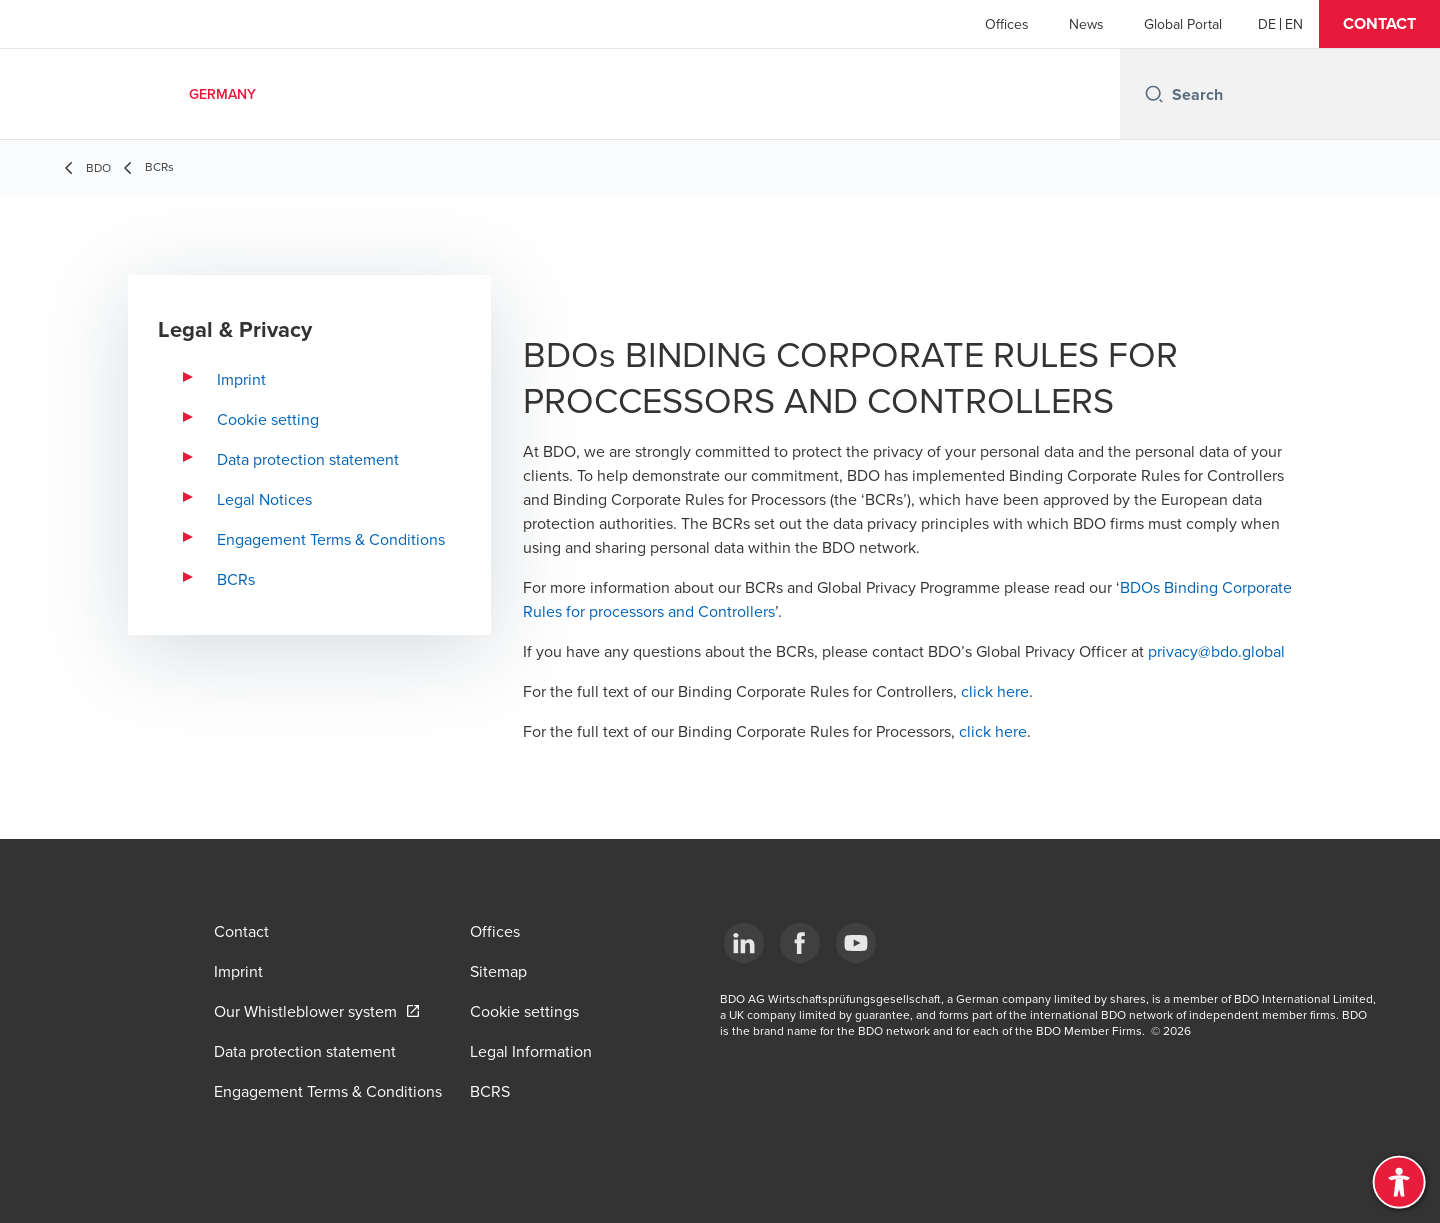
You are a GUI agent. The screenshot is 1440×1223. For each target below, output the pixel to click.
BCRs (236, 579)
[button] (1379, 24)
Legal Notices (264, 499)
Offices (1007, 24)
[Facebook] (800, 943)
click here (995, 691)
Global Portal (1183, 24)
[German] (1267, 24)
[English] (1294, 24)
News (1086, 24)
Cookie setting (268, 419)
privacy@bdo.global (1216, 651)
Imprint (241, 379)
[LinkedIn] (744, 943)
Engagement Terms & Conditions (331, 539)
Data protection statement (308, 459)
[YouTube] (856, 943)
